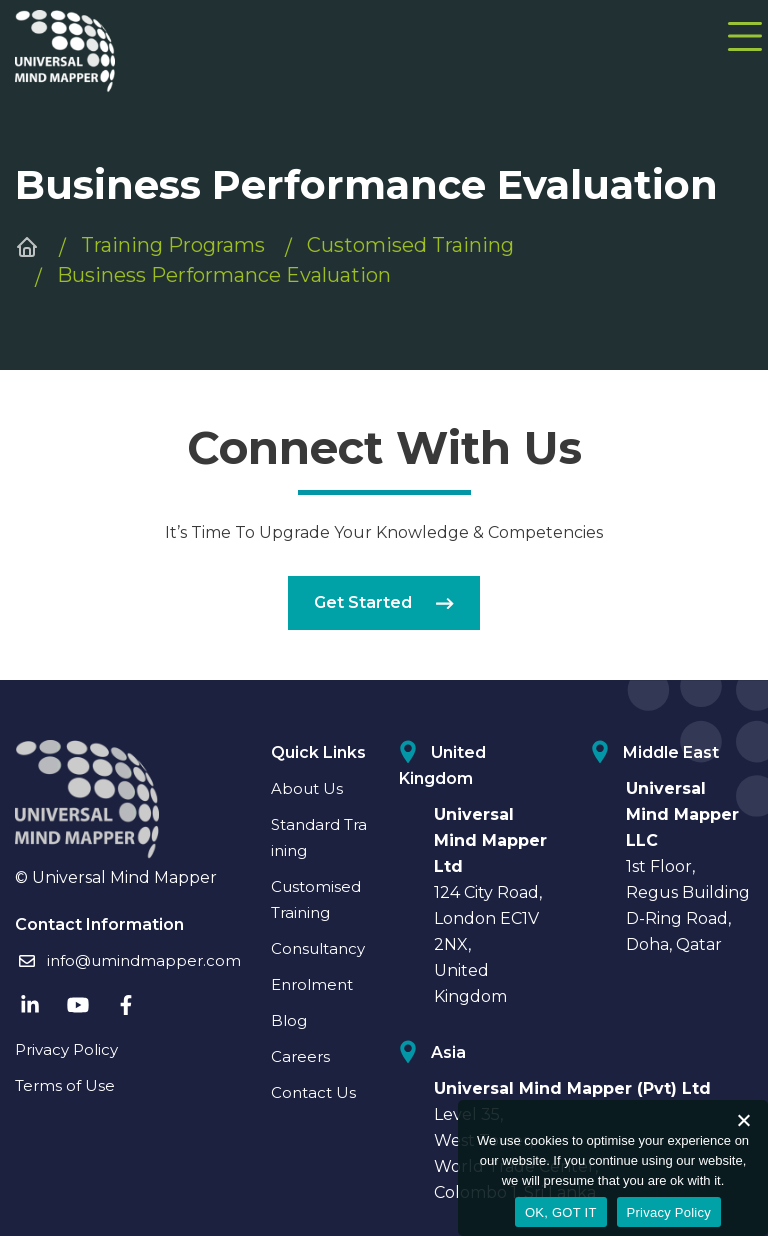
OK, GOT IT (561, 1212)
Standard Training (319, 837)
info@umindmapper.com (128, 961)
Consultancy (318, 948)
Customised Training (410, 245)
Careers (300, 1056)
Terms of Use (65, 1085)
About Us (307, 788)
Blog (289, 1020)
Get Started (384, 602)
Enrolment (312, 984)
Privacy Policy (66, 1049)
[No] (743, 1120)
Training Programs (173, 245)
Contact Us (313, 1092)
